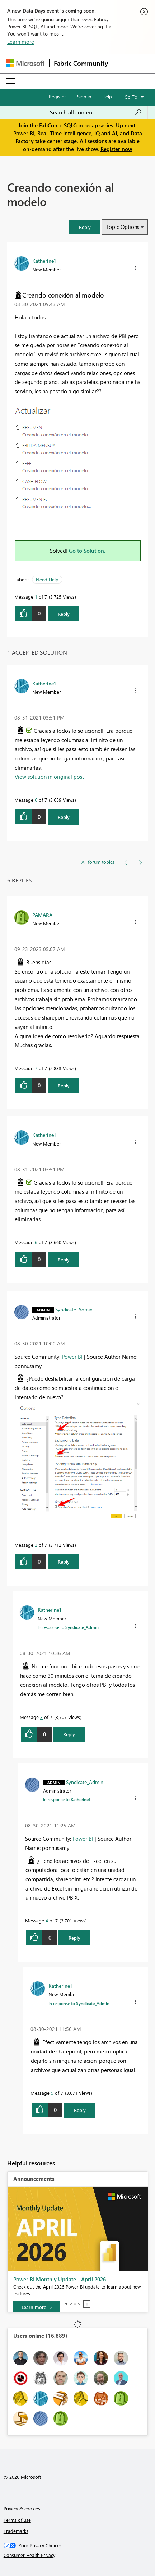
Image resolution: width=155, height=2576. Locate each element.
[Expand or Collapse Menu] (10, 81)
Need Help (47, 579)
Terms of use (17, 2520)
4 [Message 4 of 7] (47, 1920)
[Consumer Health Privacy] (78, 2555)
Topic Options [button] (122, 226)
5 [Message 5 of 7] (52, 2093)
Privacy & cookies (22, 2508)
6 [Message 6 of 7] (36, 800)
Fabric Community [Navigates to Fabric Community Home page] (81, 63)
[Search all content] (96, 112)
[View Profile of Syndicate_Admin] (74, 1309)
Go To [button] (131, 97)
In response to (68, 1627)
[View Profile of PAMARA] (42, 914)
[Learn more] (36, 2307)
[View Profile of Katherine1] (44, 260)
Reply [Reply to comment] (64, 817)
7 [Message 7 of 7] (36, 1068)
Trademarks (16, 2531)
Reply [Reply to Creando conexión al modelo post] (64, 614)
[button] (84, 227)
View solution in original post (49, 776)
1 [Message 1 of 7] (36, 597)
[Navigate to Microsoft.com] (25, 63)
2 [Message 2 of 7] (36, 1545)
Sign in (84, 96)
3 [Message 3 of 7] (41, 1717)
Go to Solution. (87, 550)
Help (107, 96)
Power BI (72, 1356)
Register (57, 96)
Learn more (20, 41)
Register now (116, 149)
